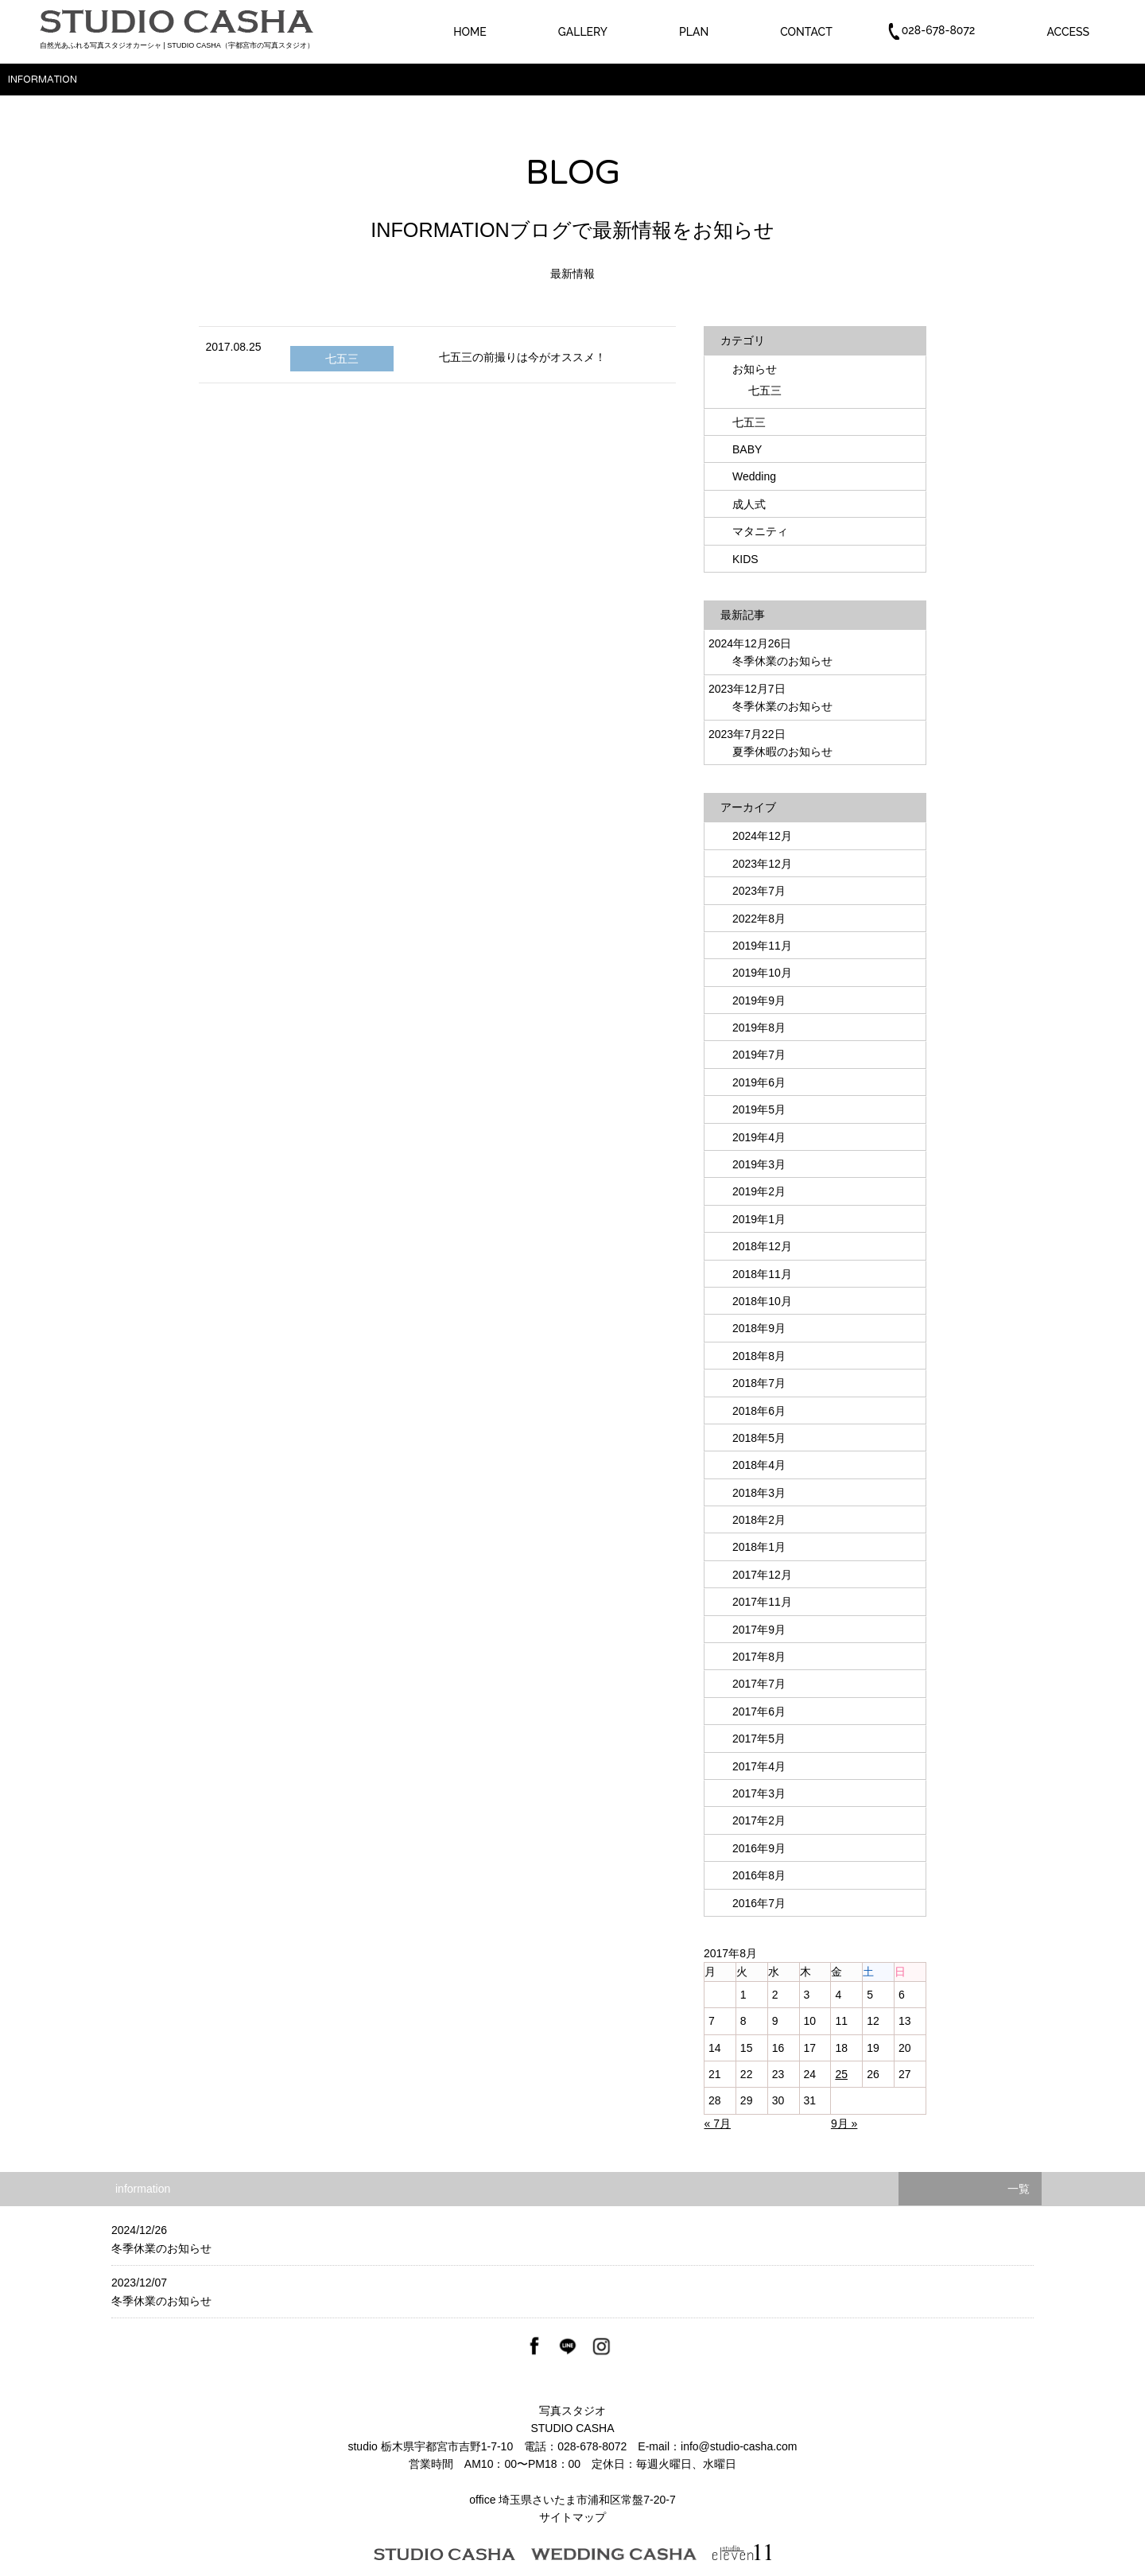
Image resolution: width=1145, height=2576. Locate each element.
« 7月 (717, 2123)
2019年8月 (759, 1027)
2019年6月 (759, 1082)
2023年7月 (759, 890)
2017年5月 (759, 1738)
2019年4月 (759, 1137)
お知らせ (754, 369)
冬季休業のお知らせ (782, 661)
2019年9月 (759, 1000)
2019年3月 (759, 1164)
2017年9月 (759, 1629)
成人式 (749, 504)
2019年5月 (759, 1109)
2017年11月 (762, 1601)
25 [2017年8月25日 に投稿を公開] (841, 2074)
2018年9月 (759, 1328)
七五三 (342, 358)
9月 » (844, 2123)
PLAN (693, 31)
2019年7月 (759, 1054)
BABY (747, 449)
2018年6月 (759, 1411)
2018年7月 (759, 1383)
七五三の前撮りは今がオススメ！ (522, 357)
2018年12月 (762, 1246)
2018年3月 (759, 1492)
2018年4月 (759, 1465)
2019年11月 (762, 945)
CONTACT (806, 31)
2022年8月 (759, 918)
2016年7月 (759, 1903)
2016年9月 (759, 1848)
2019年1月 (759, 1219)
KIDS (745, 559)
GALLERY (582, 31)
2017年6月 (759, 1711)
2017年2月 (759, 1820)
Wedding (754, 476)
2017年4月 (759, 1766)
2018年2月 (759, 1519)
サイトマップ (572, 2517)
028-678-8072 (592, 2446)
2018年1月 (759, 1547)
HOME (470, 31)
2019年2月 (759, 1191)
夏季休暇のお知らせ (782, 751)
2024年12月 (762, 836)
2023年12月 (762, 863)
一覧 (1018, 2188)
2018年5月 (759, 1438)
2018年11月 (762, 1274)
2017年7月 (759, 1683)
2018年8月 (759, 1356)
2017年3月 (759, 1793)
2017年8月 (759, 1656)
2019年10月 (762, 972)
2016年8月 (759, 1875)
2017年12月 (762, 1574)
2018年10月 (762, 1301)
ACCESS (1067, 31)
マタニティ (760, 531)
